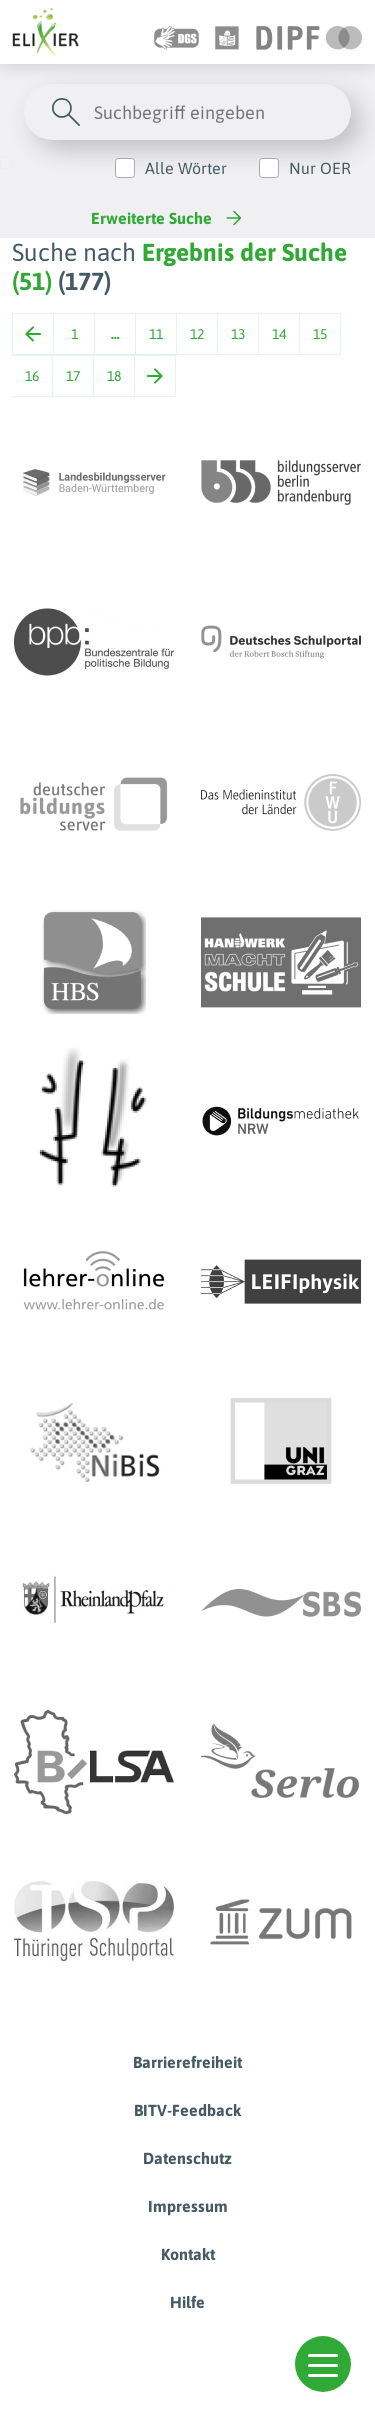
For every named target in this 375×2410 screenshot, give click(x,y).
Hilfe (187, 2302)
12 (197, 334)
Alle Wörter (186, 168)
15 (320, 334)
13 (238, 334)
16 (32, 376)
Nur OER (320, 168)
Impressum (188, 2206)
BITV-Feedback (187, 2110)
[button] (323, 2364)
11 (156, 334)
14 (279, 334)
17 (73, 376)
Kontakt (188, 2254)
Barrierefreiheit (187, 2062)
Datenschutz (187, 2158)
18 (114, 376)
